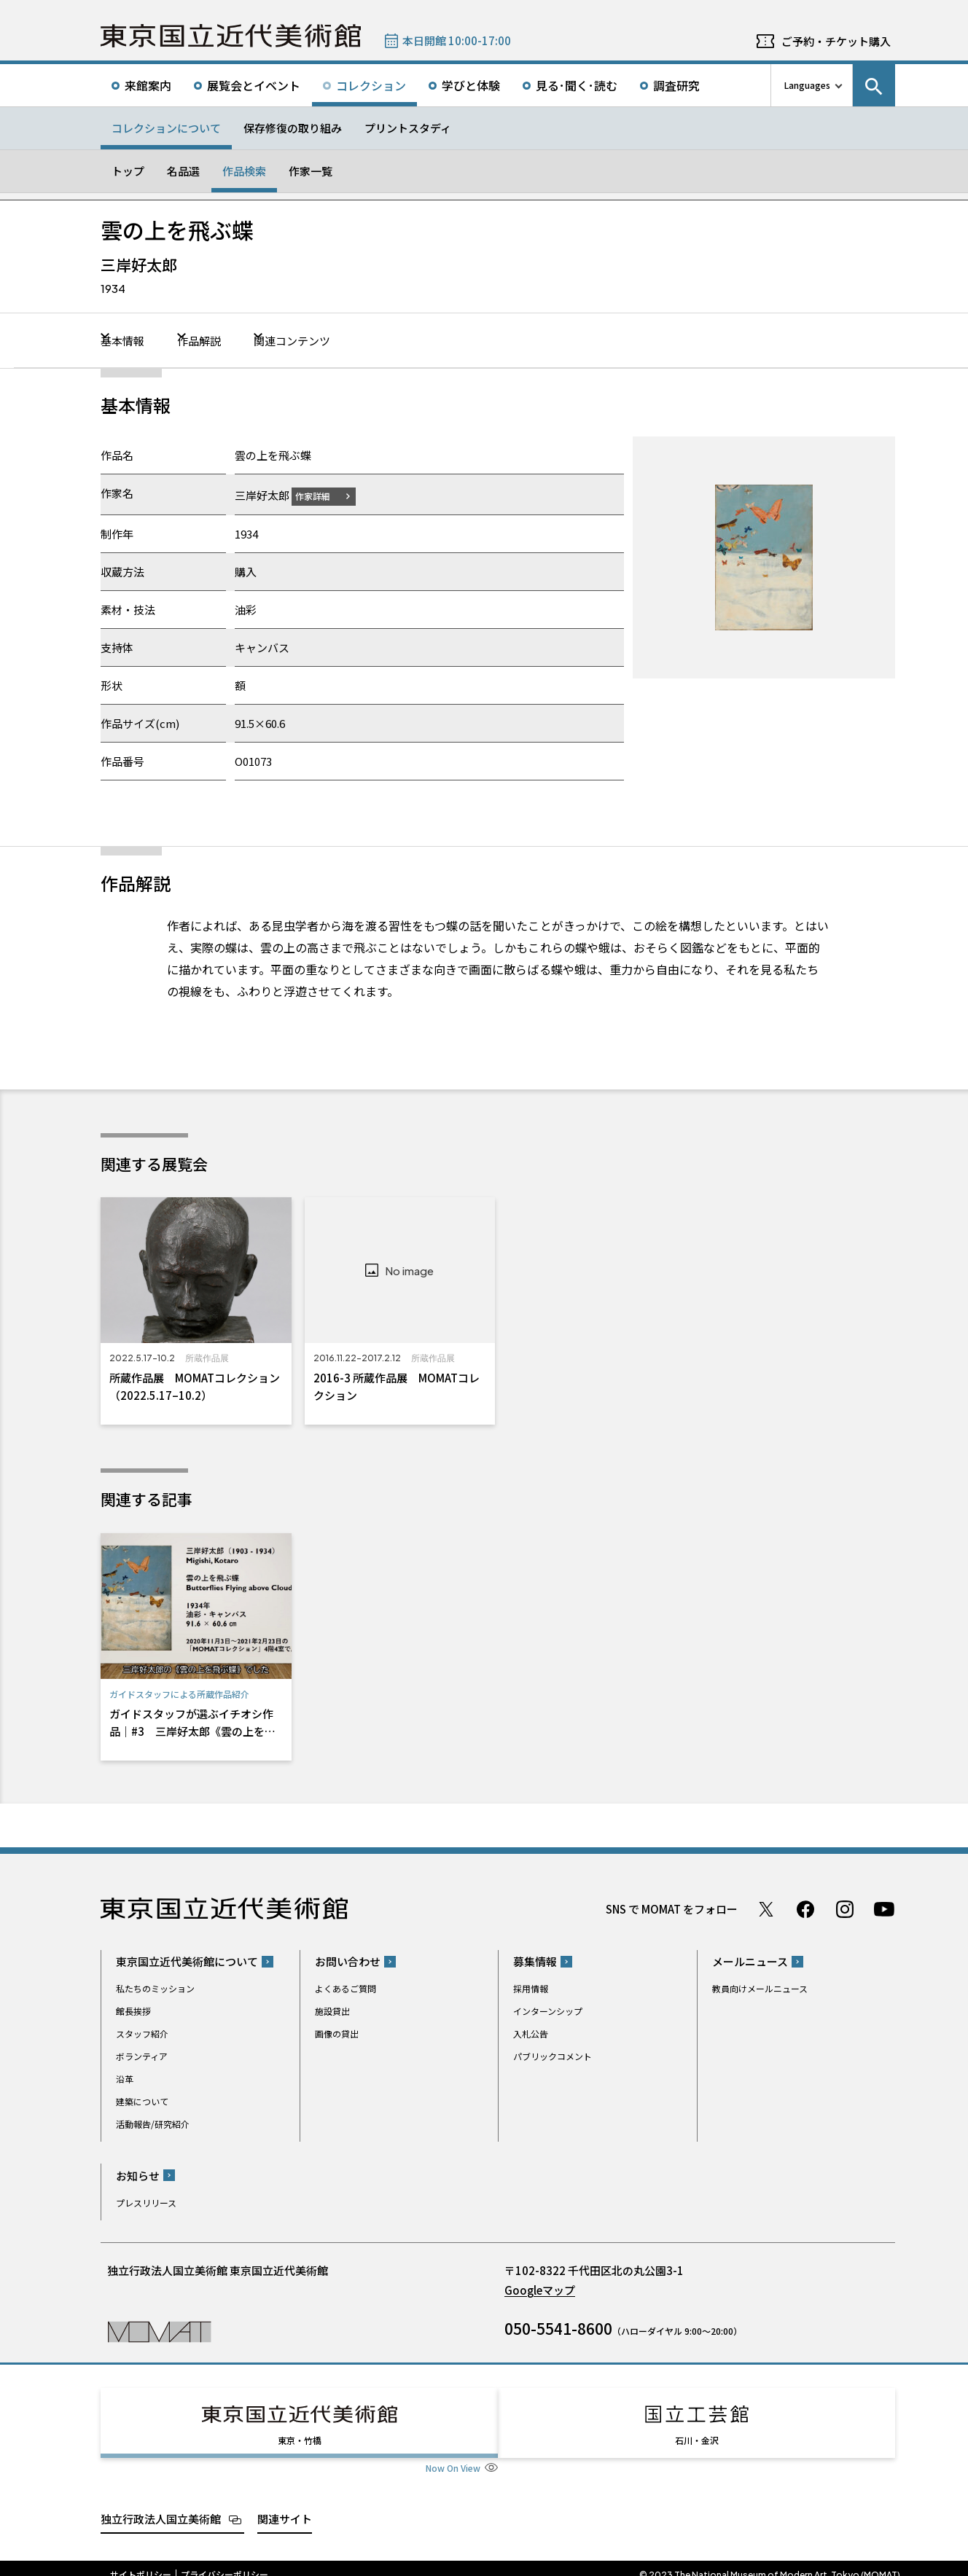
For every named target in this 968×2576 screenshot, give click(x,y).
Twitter (766, 1908)
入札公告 (530, 2033)
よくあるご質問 (345, 1987)
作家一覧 (310, 171)
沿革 (124, 2078)
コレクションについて (166, 128)
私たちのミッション (155, 1987)
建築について (142, 2100)
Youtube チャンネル (884, 1908)
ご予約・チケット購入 (836, 41)
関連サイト (284, 2505)
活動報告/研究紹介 (153, 2123)
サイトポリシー (140, 2561)
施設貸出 (332, 2010)
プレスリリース (146, 2202)
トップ (128, 171)
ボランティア (142, 2055)
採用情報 (530, 1987)
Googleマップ (539, 2289)
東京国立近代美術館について (187, 1960)
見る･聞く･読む (576, 85)
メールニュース (750, 1960)
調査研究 (676, 85)
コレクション (371, 85)
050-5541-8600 (558, 2327)
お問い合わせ (347, 1960)
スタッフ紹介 (142, 2033)
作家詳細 (321, 495)
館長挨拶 (133, 2010)
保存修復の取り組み (292, 128)
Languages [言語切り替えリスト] (807, 85)
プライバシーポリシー (224, 2561)
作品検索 (244, 171)
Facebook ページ (805, 1908)
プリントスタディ (407, 128)
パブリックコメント (552, 2055)
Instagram (845, 1908)
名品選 (183, 171)
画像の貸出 (337, 2033)
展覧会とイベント (253, 85)
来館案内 (148, 85)
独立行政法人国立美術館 (161, 2505)
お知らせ (138, 2174)
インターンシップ (547, 2010)
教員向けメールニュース (760, 1987)
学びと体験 (471, 85)
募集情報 (535, 1960)
